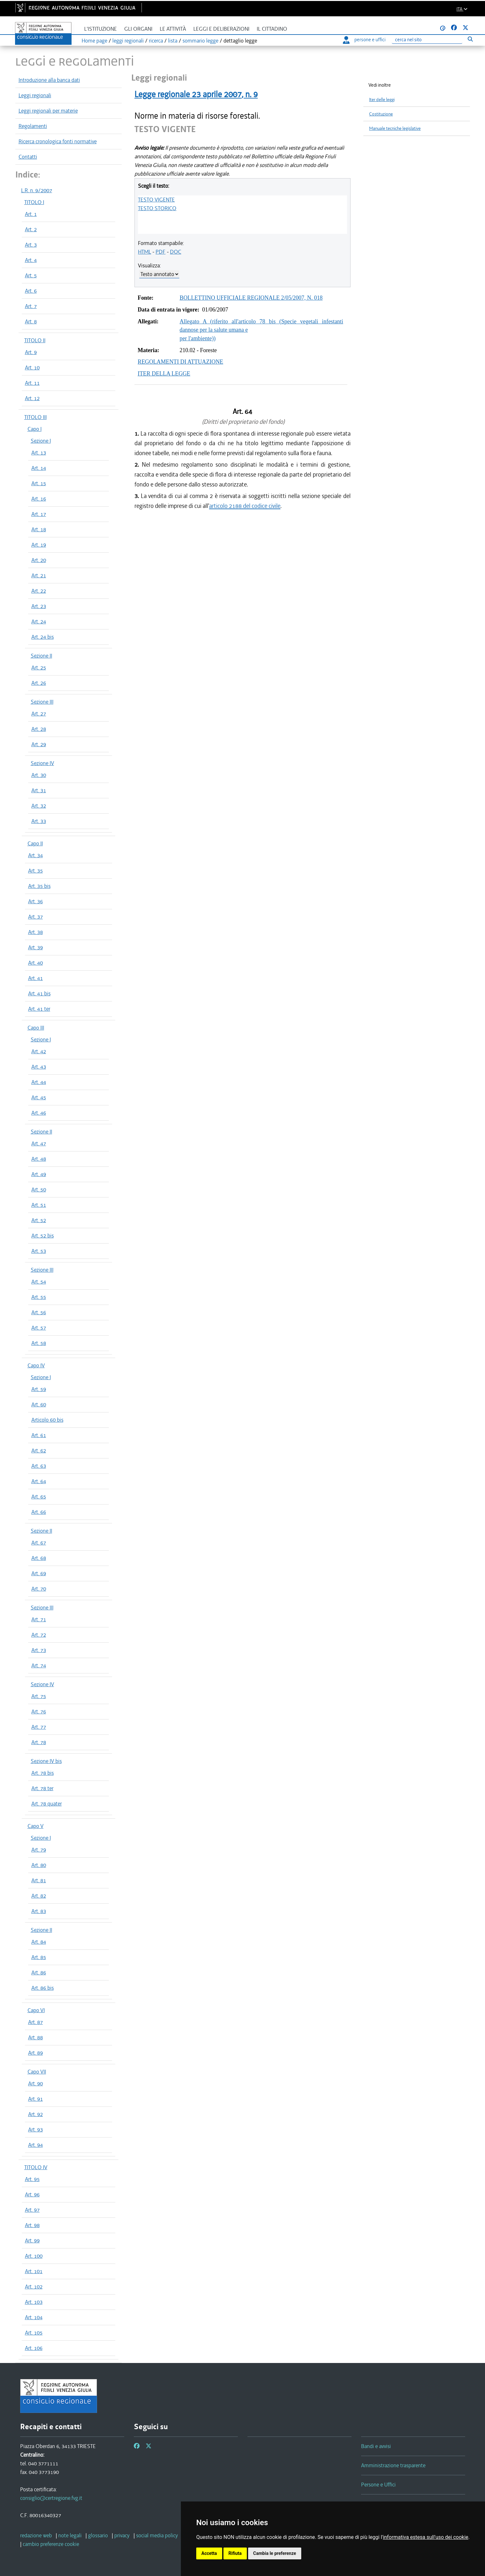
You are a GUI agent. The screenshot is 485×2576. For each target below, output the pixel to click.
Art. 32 (38, 805)
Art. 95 (32, 2179)
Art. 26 (38, 682)
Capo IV (36, 1365)
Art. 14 (38, 467)
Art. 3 (31, 244)
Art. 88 (35, 2037)
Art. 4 (31, 260)
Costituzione (381, 114)
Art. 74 (38, 1665)
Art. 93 (35, 2129)
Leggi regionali (35, 95)
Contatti (28, 156)
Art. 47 (38, 1143)
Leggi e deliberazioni (221, 29)
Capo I (35, 428)
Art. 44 (38, 1082)
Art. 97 (32, 2209)
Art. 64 (38, 1481)
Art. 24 (38, 621)
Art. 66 (38, 1511)
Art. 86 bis (42, 1987)
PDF (161, 251)
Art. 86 (38, 1972)
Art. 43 (38, 1066)
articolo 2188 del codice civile (244, 506)
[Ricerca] (427, 40)
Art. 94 (35, 2144)
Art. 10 (32, 367)
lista (172, 40)
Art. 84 (38, 1941)
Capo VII (37, 2071)
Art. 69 (38, 1573)
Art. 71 (38, 1619)
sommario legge (200, 40)
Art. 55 (38, 1296)
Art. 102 (34, 2286)
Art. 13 (38, 452)
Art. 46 (38, 1112)
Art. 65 (38, 1496)
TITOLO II (34, 340)
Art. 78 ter (42, 1788)
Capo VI (36, 2010)
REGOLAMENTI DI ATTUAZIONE (180, 362)
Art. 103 (34, 2301)
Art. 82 (38, 1895)
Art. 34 (35, 855)
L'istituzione (100, 29)
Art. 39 (35, 947)
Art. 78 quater (46, 1803)
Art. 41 (35, 978)
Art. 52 (38, 1220)
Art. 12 (32, 398)
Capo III (36, 1027)
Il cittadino (272, 29)
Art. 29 (38, 744)
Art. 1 (31, 213)
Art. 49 (38, 1174)
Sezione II (41, 655)
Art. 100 (34, 2255)
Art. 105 (34, 2332)
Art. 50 (38, 1189)
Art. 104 (34, 2317)
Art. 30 (38, 774)
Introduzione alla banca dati (49, 79)
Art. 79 (38, 1849)
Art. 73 (38, 1650)
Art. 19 (38, 544)
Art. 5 (31, 275)
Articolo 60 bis (47, 1419)
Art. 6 (31, 290)
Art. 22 (38, 590)
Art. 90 (35, 2083)
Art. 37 (35, 916)
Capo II (35, 843)
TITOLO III (35, 417)
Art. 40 (35, 962)
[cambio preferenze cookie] (51, 2544)
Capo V (36, 1825)
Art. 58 (38, 1343)
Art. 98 (32, 2225)
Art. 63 (38, 1465)
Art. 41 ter (39, 1008)
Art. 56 (38, 1312)
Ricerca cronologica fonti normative (58, 141)
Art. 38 (35, 932)
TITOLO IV (35, 2167)
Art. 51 (38, 1204)
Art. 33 (38, 821)
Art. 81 (38, 1880)
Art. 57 (38, 1327)
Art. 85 (38, 1957)
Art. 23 (38, 606)
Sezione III (42, 701)
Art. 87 (35, 2022)
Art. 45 (38, 1097)
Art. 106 (34, 2347)
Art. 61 (38, 1435)
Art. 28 (38, 728)
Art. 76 (38, 1711)
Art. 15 (38, 483)
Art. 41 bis (39, 993)
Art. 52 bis (42, 1235)
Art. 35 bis (39, 885)
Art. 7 (31, 306)
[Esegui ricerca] (470, 38)
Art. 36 (35, 901)
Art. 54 (38, 1281)
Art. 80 (38, 1865)
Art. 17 (38, 514)
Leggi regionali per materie (48, 110)
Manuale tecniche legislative (395, 128)
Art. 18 (38, 529)
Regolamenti (33, 126)
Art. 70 (38, 1588)
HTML (144, 251)
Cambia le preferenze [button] (274, 2553)
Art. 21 (38, 575)
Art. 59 (38, 1389)
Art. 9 (31, 352)
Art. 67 (38, 1542)
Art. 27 (38, 713)
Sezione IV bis (46, 1761)
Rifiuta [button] (235, 2553)
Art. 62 (38, 1450)
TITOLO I (34, 202)
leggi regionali (128, 40)
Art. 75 (38, 1696)
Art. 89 (35, 2052)
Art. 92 (35, 2114)
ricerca (156, 40)
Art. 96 (32, 2194)
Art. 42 (38, 1051)
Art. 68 (38, 1557)
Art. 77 (38, 1726)
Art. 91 (35, 2098)
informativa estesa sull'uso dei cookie (425, 2537)
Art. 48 (38, 1158)
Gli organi (138, 29)
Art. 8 (31, 321)
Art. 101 (34, 2271)
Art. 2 (31, 229)
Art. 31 (38, 790)
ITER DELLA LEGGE (164, 373)
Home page (94, 40)
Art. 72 (38, 1634)
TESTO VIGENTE (156, 199)
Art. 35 (35, 870)
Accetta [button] (209, 2553)
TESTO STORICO (157, 208)
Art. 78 (38, 1742)
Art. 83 (38, 1911)
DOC (175, 251)
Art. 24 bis (42, 636)
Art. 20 (38, 560)
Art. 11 (32, 382)
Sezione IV (42, 763)
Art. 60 (38, 1404)
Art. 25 (38, 667)
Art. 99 (32, 2240)
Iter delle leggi (382, 100)
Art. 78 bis (42, 1772)
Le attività (173, 29)
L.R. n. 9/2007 (36, 190)
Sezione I (41, 440)
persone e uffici (364, 39)
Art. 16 (38, 498)
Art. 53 (38, 1250)
